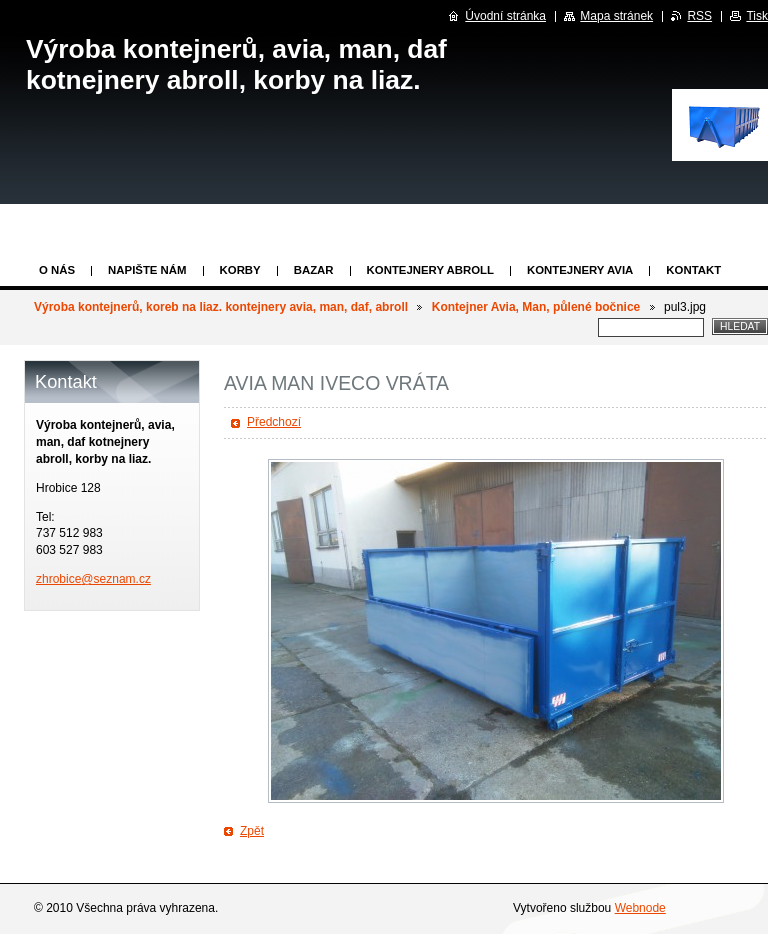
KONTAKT (693, 270)
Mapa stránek (616, 16)
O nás (57, 270)
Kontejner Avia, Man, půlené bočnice (536, 307)
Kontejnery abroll (430, 270)
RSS (699, 16)
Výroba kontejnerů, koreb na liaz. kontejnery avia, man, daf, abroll (221, 307)
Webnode (640, 908)
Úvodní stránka (505, 16)
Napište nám (147, 270)
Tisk (757, 16)
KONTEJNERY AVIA (580, 270)
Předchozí (274, 422)
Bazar (314, 270)
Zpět (252, 831)
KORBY (240, 270)
